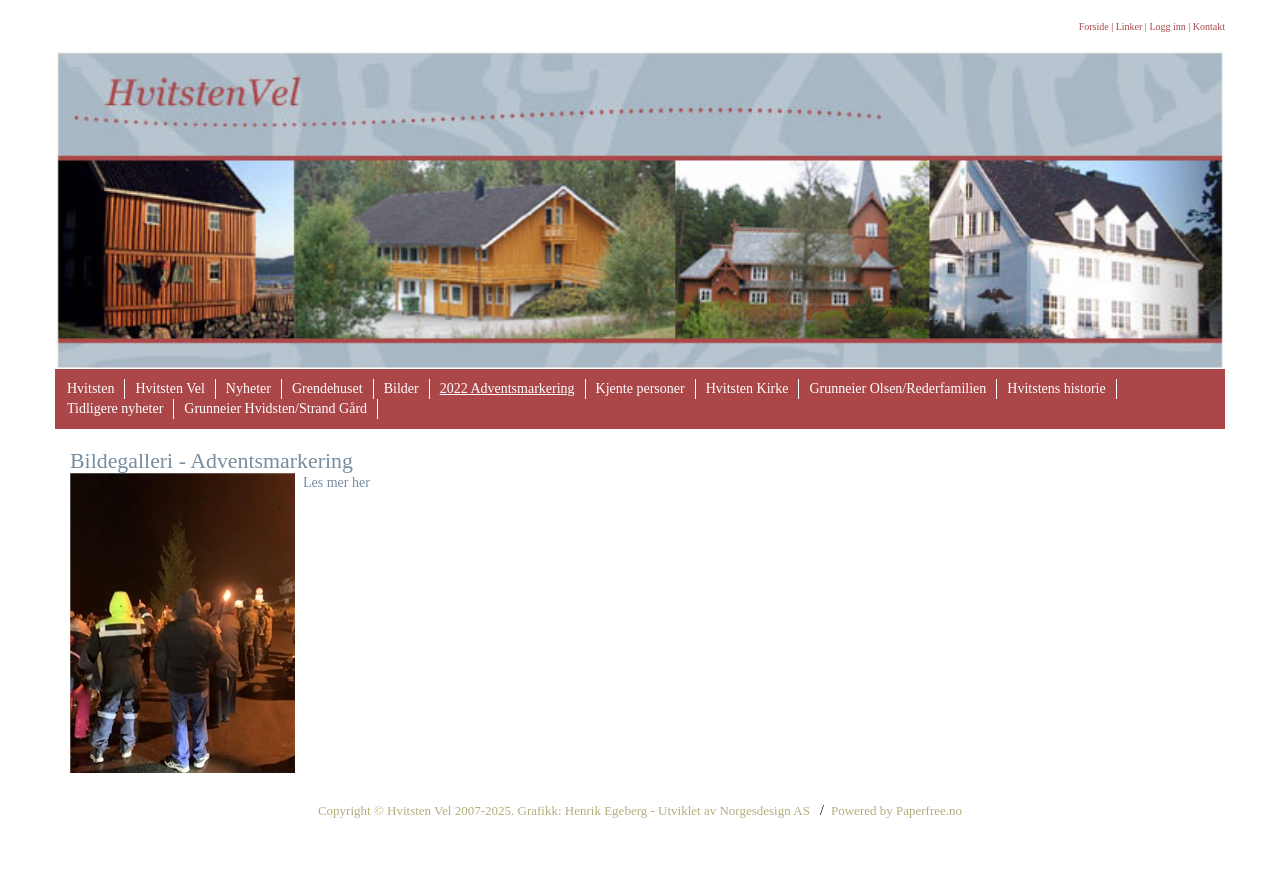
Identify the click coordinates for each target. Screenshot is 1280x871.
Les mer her (336, 482)
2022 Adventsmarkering (507, 388)
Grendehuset (327, 388)
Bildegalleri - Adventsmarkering (211, 461)
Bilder (401, 388)
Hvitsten (90, 388)
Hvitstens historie (1056, 388)
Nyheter (248, 388)
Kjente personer (640, 388)
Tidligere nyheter (115, 408)
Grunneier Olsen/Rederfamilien (897, 388)
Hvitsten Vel (169, 388)
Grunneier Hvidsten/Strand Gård (275, 408)
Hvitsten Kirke (747, 388)
